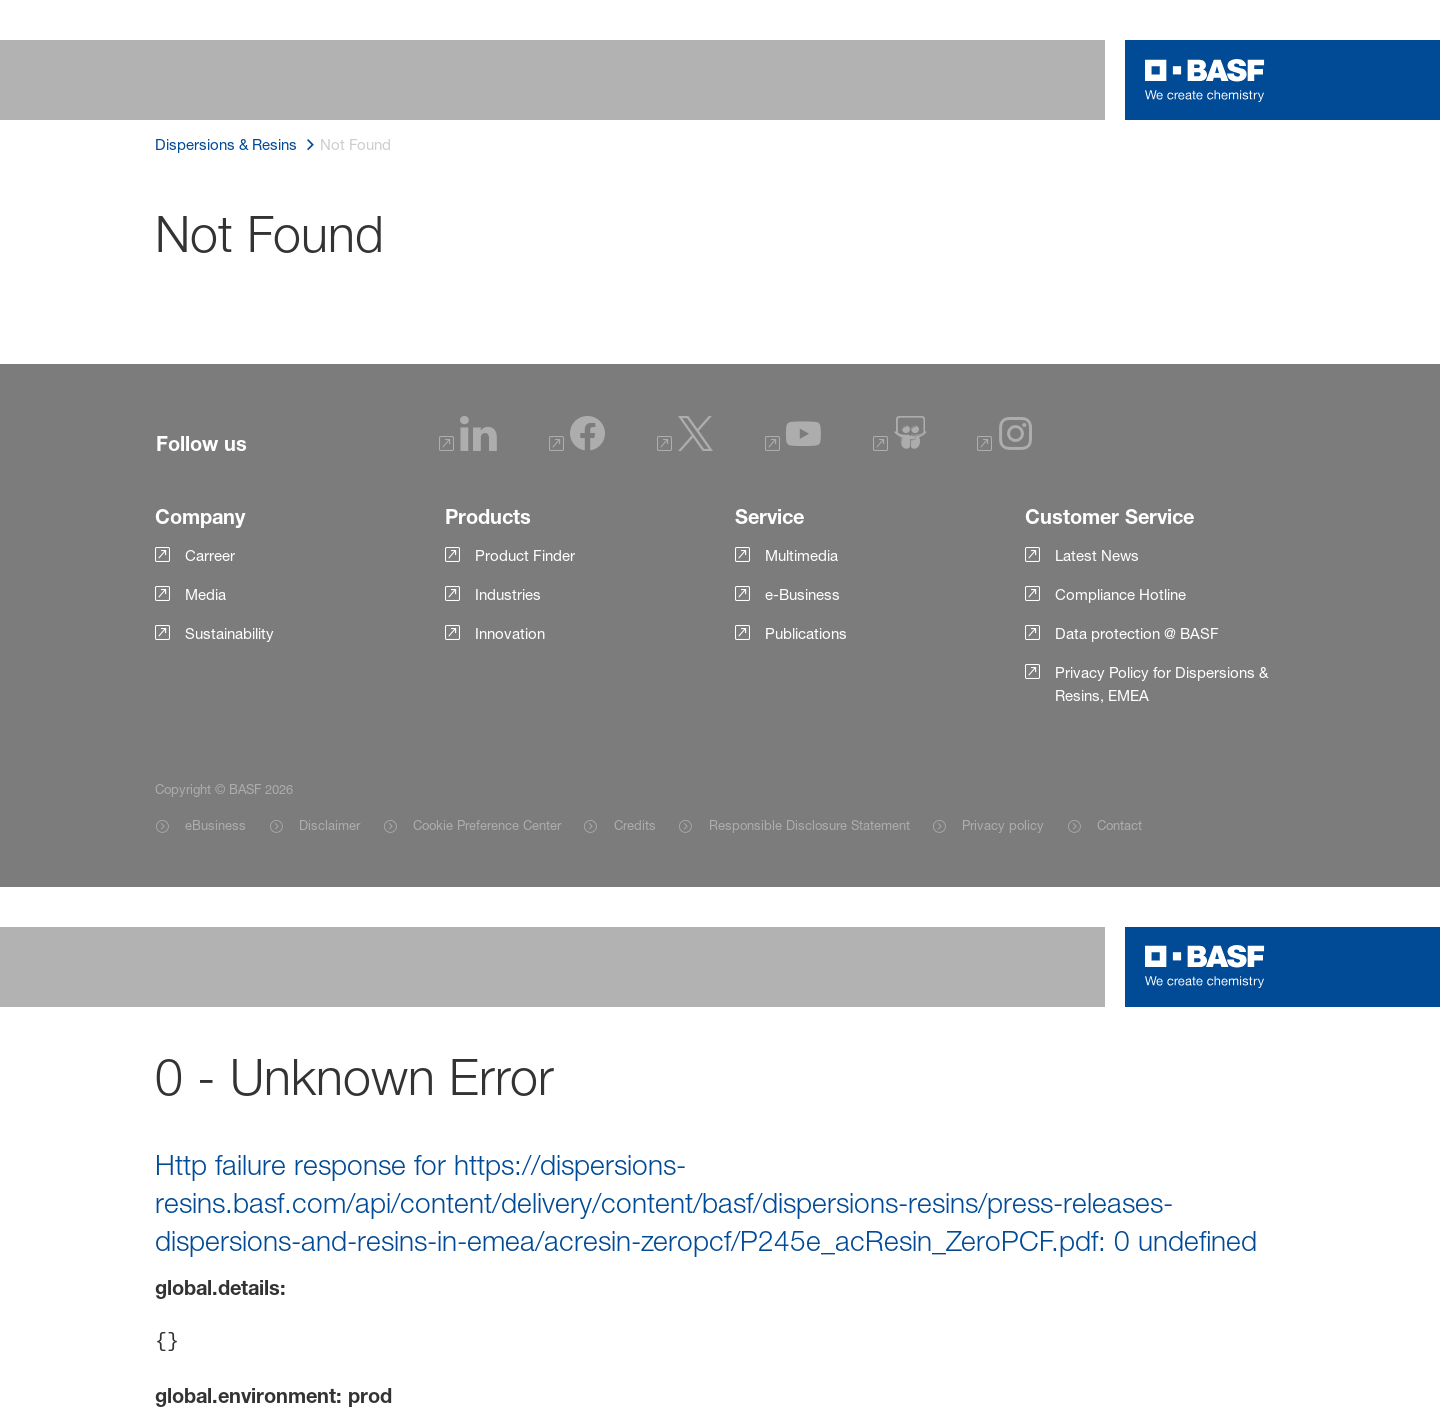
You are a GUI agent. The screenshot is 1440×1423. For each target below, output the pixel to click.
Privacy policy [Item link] (1003, 825)
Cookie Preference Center (487, 825)
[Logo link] (1205, 80)
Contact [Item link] (1119, 825)
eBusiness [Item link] (215, 825)
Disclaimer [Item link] (329, 825)
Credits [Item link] (635, 825)
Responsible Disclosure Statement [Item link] (809, 825)
